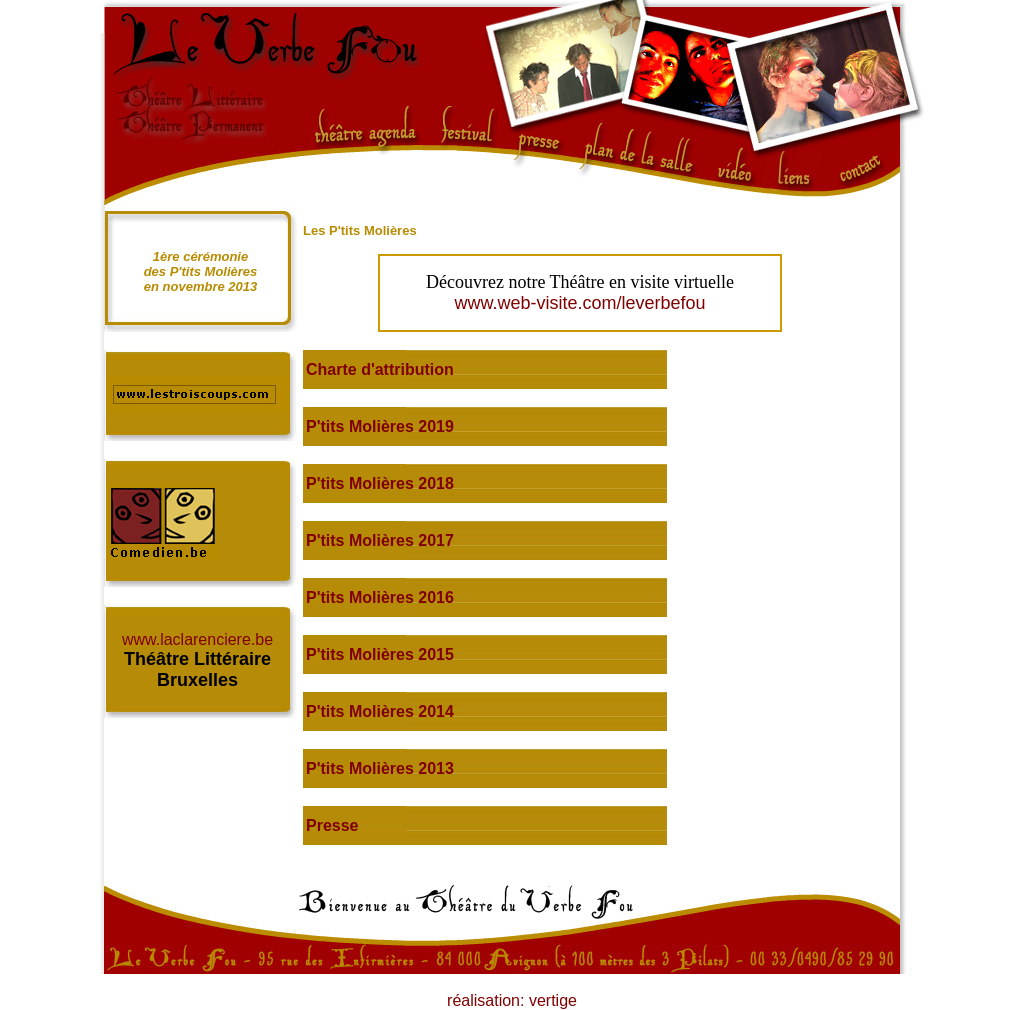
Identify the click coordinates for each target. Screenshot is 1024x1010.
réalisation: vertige (512, 1000)
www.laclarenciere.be (197, 639)
